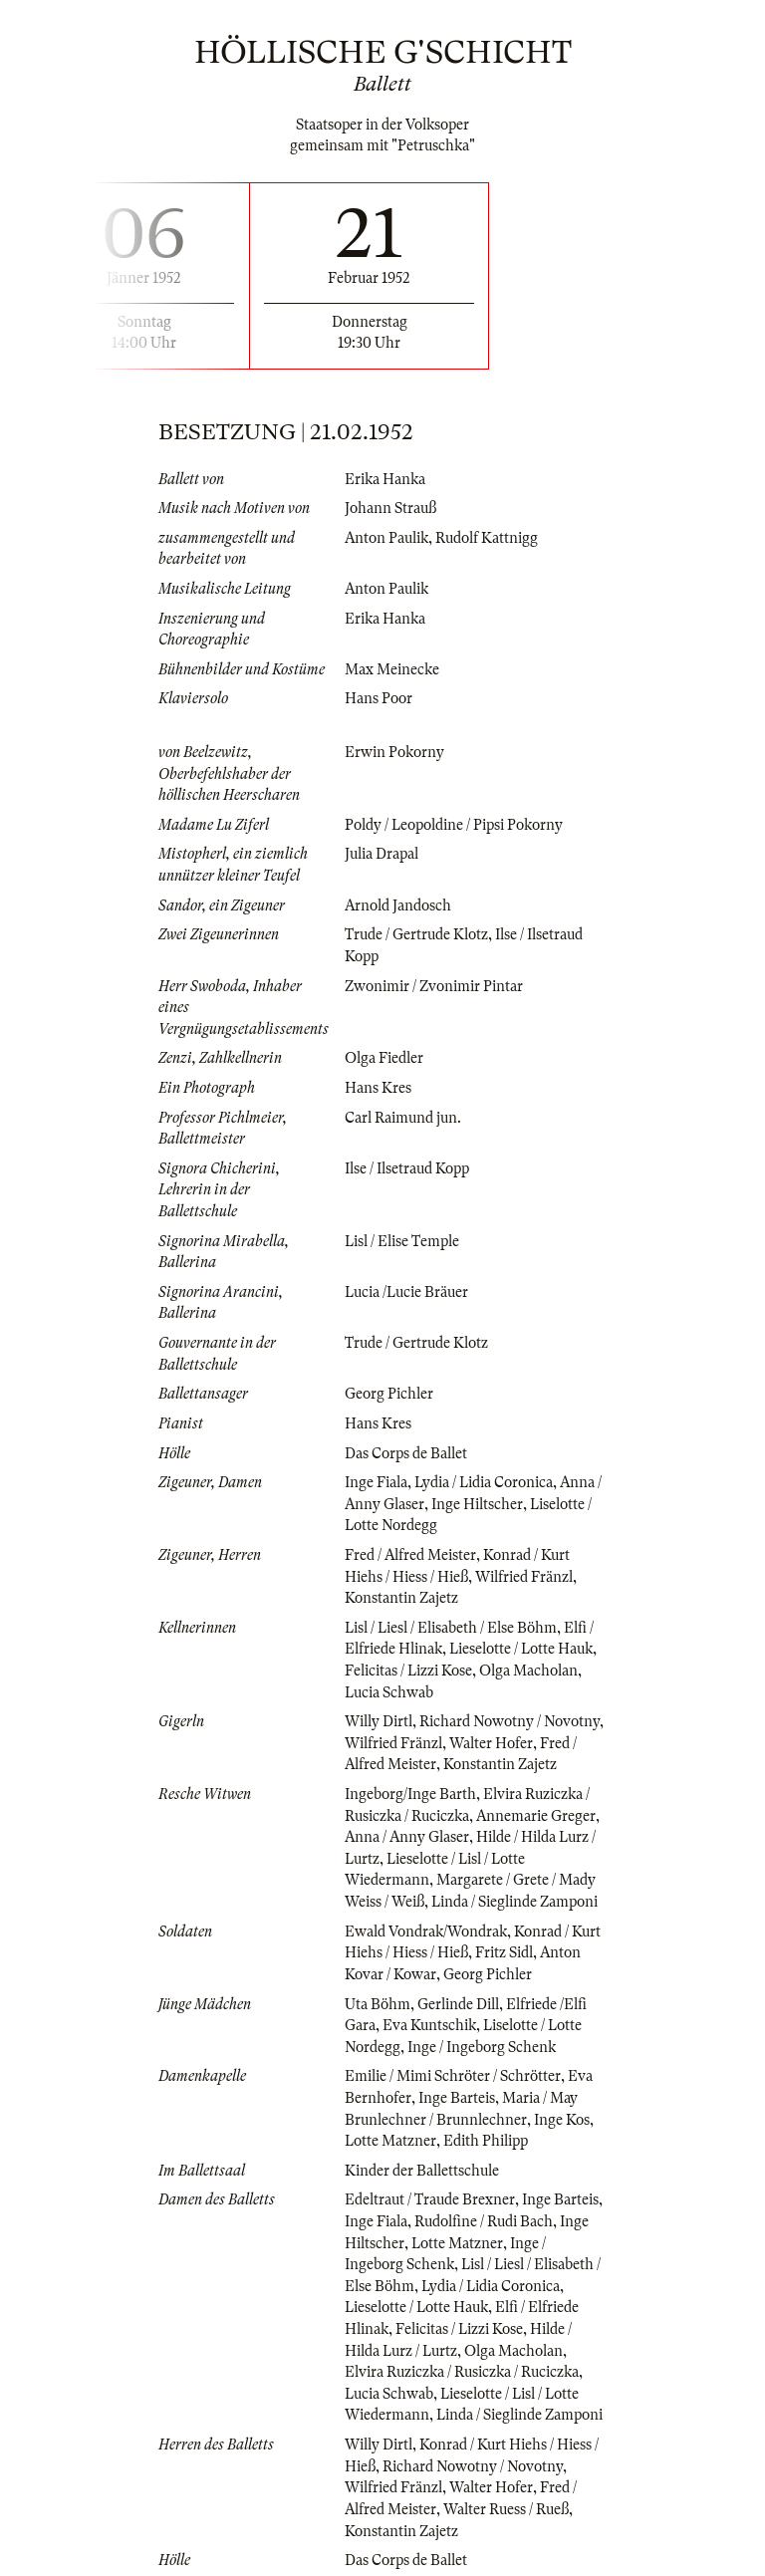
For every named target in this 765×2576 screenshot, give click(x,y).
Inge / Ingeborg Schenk (481, 2047)
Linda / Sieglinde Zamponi (514, 1902)
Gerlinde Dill (458, 2004)
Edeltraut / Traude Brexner (430, 2199)
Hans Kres (378, 1088)
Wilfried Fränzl (524, 1577)
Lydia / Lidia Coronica (483, 1482)
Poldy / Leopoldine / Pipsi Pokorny (454, 825)
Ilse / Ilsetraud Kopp (407, 1168)
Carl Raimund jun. (403, 1118)
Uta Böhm (377, 2004)
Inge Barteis (456, 2098)
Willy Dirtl (378, 1721)
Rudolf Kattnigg (486, 538)
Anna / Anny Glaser (407, 1837)
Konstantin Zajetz (401, 1598)
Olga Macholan (528, 1670)
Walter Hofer (491, 1743)
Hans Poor (378, 698)
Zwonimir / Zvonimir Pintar (434, 986)
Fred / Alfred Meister (410, 1555)
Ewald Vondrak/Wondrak (426, 1931)
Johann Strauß (390, 508)
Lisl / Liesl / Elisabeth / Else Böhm (451, 1628)
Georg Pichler (389, 1394)
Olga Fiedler (384, 1058)
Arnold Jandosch (398, 905)
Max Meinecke (392, 669)
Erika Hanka (385, 479)
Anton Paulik (386, 538)
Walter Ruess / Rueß (506, 2509)
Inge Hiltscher (477, 1504)
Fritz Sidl (504, 1952)
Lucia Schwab (389, 1692)
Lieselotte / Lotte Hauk (521, 1649)
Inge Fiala (376, 1482)
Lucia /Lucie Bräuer (406, 1292)
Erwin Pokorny (394, 752)
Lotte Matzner (390, 2141)
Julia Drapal (381, 854)
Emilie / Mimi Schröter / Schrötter (453, 2076)
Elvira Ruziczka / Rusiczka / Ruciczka (462, 2372)
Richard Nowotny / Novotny (509, 1721)
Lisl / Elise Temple (402, 1241)
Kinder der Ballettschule (422, 2171)
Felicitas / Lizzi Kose (408, 1670)
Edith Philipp (485, 2141)
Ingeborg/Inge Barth (410, 1794)
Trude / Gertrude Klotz (416, 934)
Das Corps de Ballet (406, 1453)
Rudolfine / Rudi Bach (483, 2221)
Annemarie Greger (536, 1816)
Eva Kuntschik (429, 2025)
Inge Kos (562, 2120)
